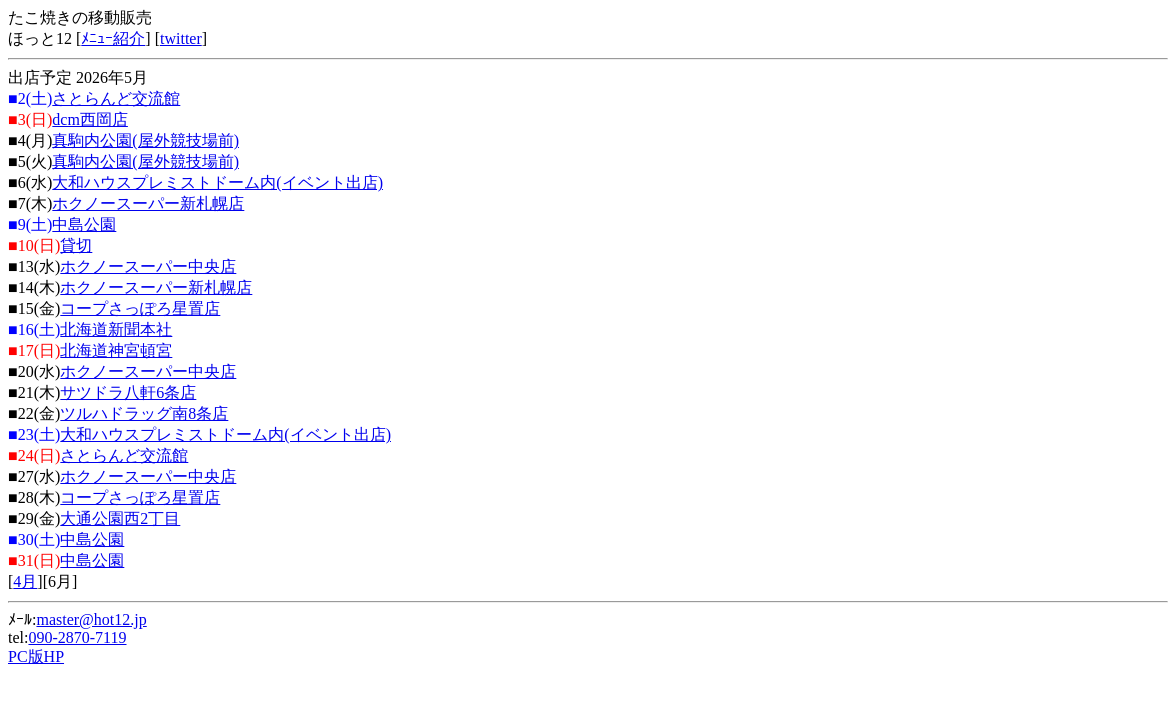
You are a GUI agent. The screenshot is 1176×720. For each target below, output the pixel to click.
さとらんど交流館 (116, 98)
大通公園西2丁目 (120, 518)
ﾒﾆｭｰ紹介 (113, 38)
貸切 (76, 245)
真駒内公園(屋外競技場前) (145, 140)
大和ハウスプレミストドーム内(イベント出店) (217, 182)
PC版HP (36, 656)
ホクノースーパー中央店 (148, 266)
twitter (181, 38)
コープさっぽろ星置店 (140, 308)
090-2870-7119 (77, 637)
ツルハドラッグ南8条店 (144, 413)
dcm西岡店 (90, 119)
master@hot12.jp (91, 619)
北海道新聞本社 (116, 329)
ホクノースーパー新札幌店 (148, 203)
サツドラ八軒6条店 (128, 392)
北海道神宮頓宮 (116, 350)
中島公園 (84, 224)
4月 (25, 581)
